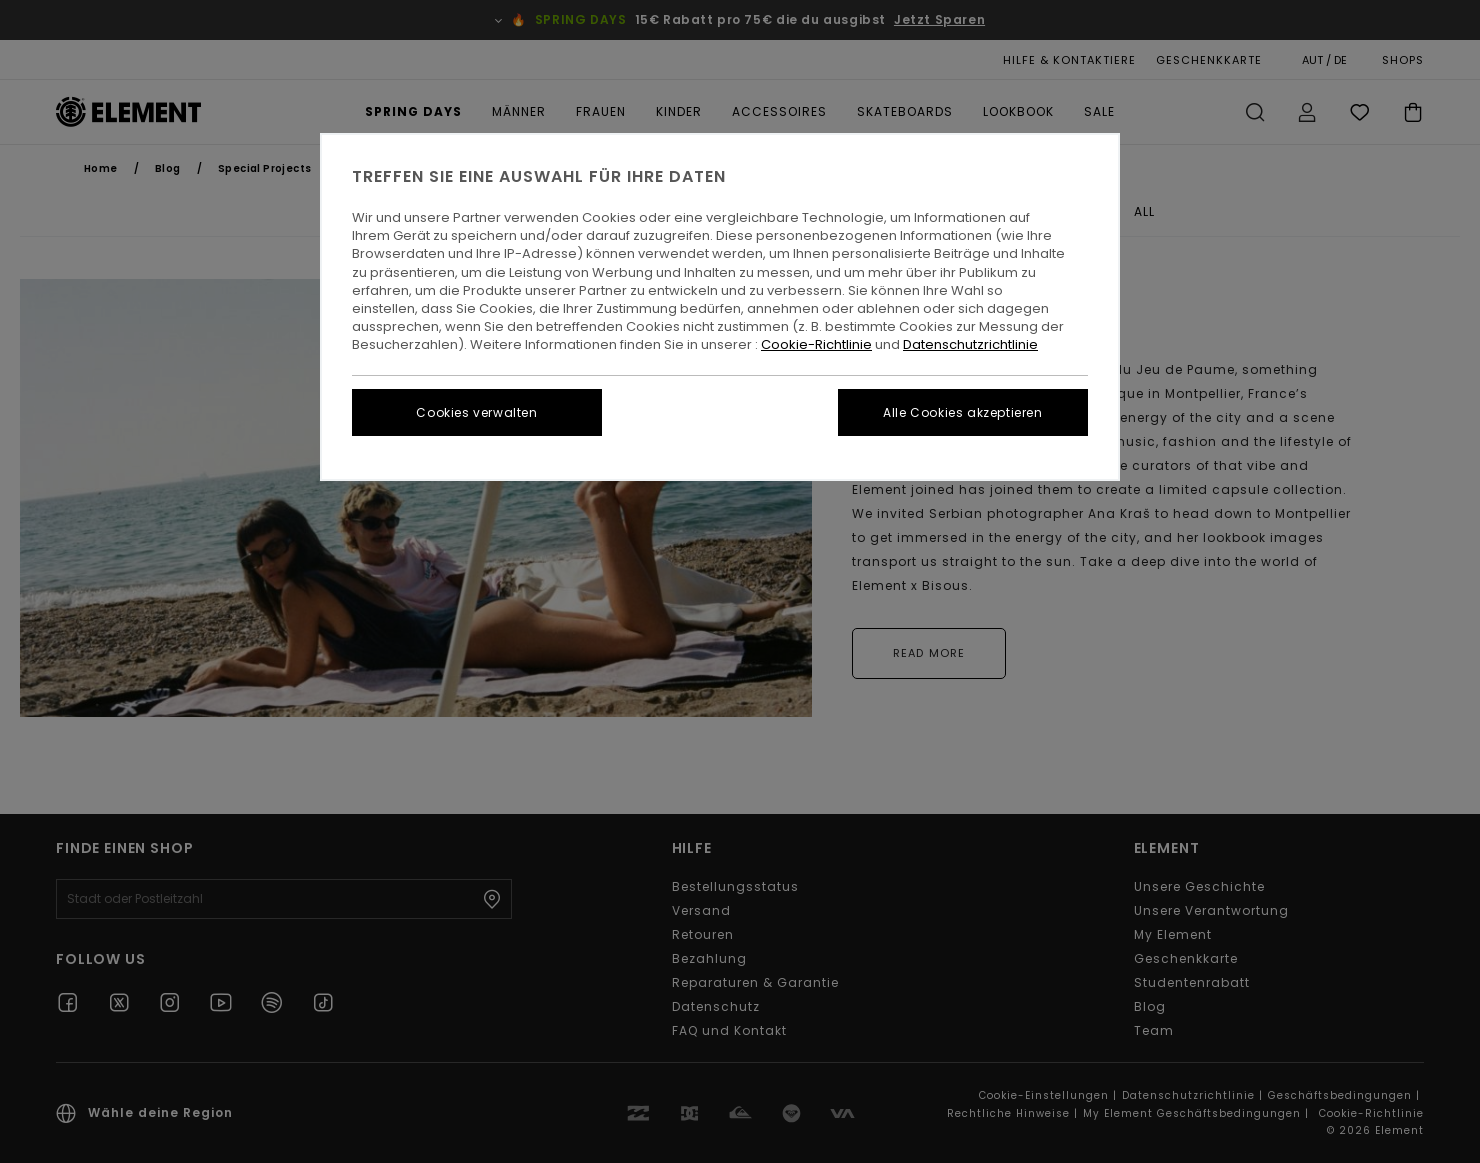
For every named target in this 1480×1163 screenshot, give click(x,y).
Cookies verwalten (476, 412)
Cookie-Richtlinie (816, 344)
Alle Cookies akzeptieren (962, 412)
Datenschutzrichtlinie (970, 344)
